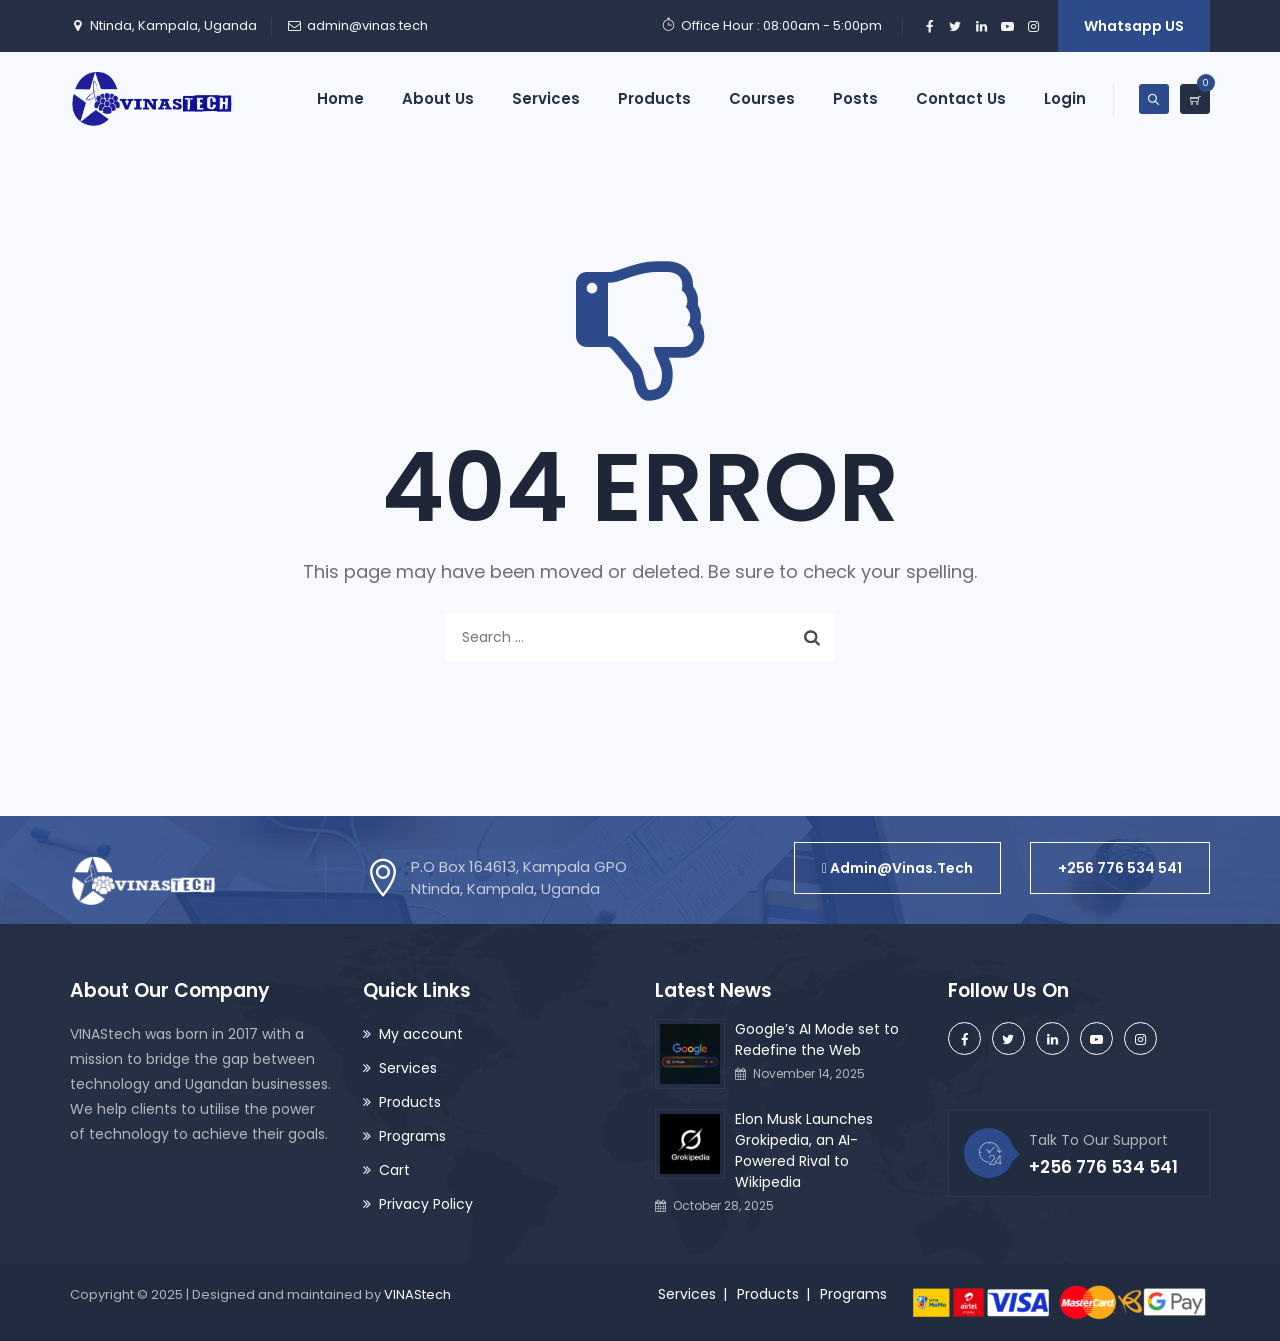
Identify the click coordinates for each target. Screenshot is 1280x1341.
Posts (855, 98)
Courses (762, 98)
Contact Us (961, 98)
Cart (394, 1170)
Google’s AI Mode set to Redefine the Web (817, 1039)
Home (340, 98)
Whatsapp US (1134, 26)
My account (421, 1034)
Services (546, 98)
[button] (897, 868)
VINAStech (417, 1294)
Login (1065, 98)
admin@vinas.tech (367, 25)
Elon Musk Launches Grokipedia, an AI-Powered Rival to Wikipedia (804, 1150)
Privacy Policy (426, 1204)
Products (654, 98)
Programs (412, 1136)
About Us (438, 98)
